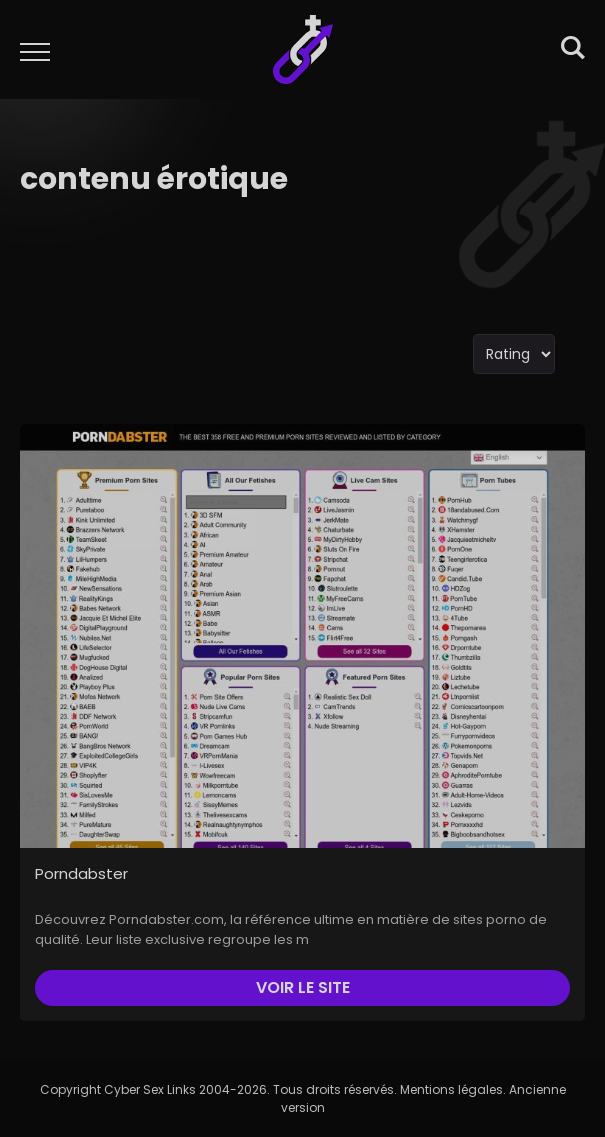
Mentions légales (451, 1089)
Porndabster (81, 873)
